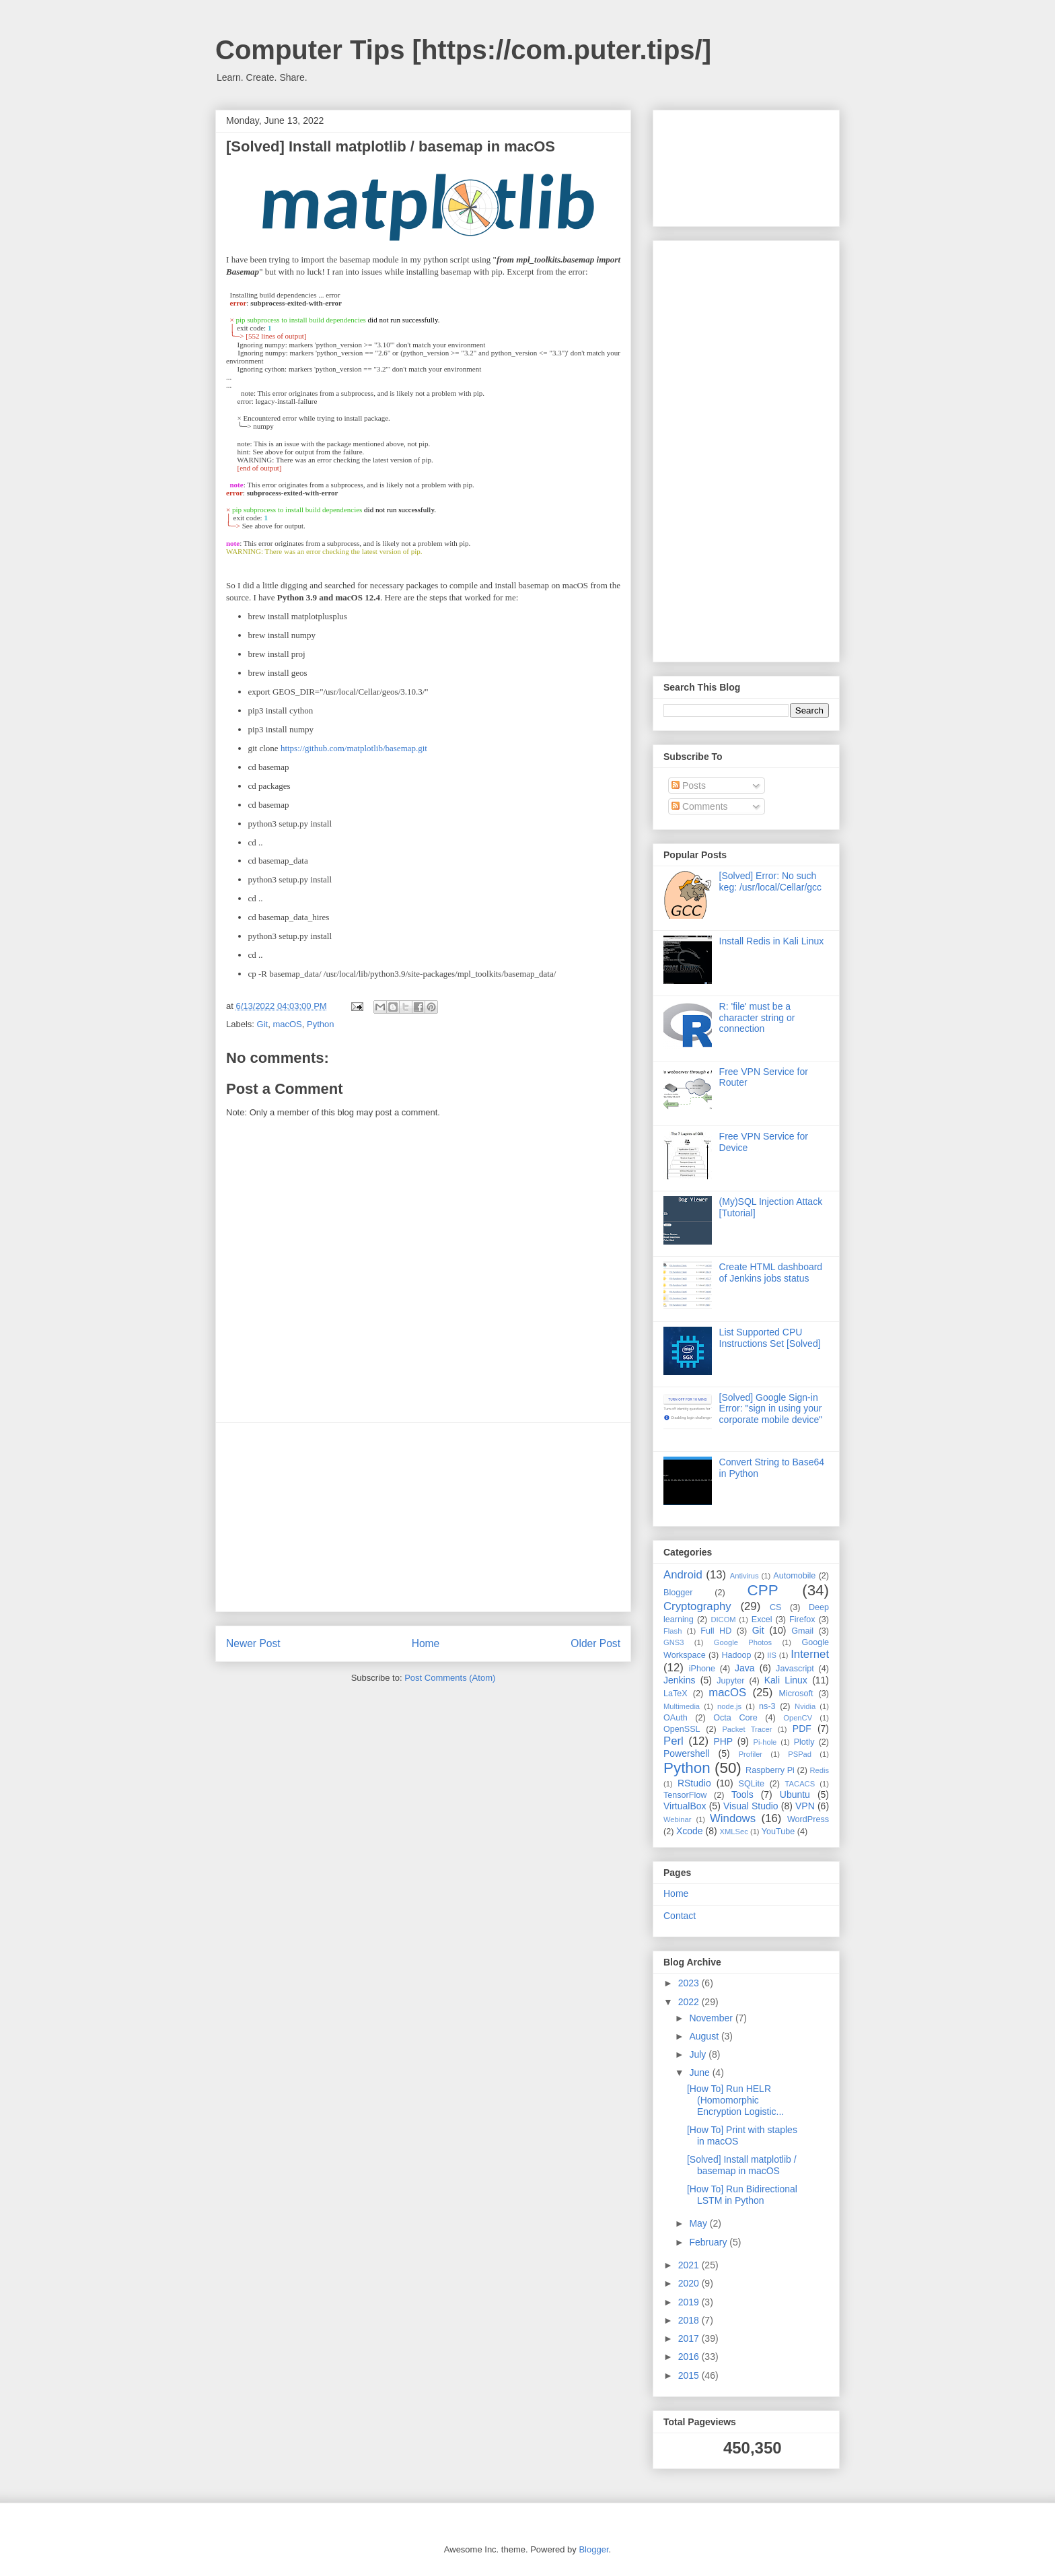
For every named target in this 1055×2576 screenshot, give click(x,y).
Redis (819, 1770)
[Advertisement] (423, 1517)
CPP (763, 1590)
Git (262, 1024)
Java (745, 1668)
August (705, 2036)
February (709, 2242)
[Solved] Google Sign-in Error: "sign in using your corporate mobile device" (771, 1409)
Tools (742, 1794)
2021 (690, 2265)
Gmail (802, 1631)
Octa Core (735, 1717)
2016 (690, 2356)
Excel (762, 1619)
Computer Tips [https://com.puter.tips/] (463, 50)
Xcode (689, 1830)
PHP (723, 1741)
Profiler (750, 1754)
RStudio (694, 1783)
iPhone (702, 1668)
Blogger (677, 1592)
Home (426, 1643)
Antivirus (744, 1576)
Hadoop (736, 1655)
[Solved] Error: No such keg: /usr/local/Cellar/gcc (770, 881)
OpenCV (797, 1718)
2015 (690, 2375)
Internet (810, 1654)
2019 (690, 2302)
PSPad (799, 1754)
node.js (729, 1706)
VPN (805, 1806)
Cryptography (697, 1606)
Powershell (686, 1753)
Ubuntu (795, 1794)
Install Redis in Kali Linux (771, 941)
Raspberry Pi (770, 1770)
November (712, 2018)
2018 (690, 2320)
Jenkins (679, 1680)
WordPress (808, 1819)
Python (320, 1024)
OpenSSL (681, 1729)
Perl (673, 1741)
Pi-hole (765, 1742)
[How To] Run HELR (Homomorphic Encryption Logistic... (735, 2100)
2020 (690, 2283)
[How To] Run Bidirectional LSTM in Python (742, 2195)
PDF (802, 1728)
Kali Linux (785, 1680)
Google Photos (743, 1642)
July (698, 2054)
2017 (690, 2338)
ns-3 (767, 1706)
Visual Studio (750, 1806)
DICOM (723, 1619)
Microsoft (795, 1693)
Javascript (795, 1668)
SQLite (752, 1783)
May (699, 2223)
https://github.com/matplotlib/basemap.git (354, 748)
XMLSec (734, 1831)
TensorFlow (684, 1795)
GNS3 (673, 1642)
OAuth (675, 1717)
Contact (679, 1915)
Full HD (715, 1631)
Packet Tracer (747, 1729)
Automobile (794, 1575)
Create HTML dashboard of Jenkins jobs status (771, 1272)
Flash (672, 1631)
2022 (690, 2001)
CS (776, 1607)
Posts (688, 785)
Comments (699, 806)
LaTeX (675, 1693)
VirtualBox (684, 1806)
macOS (286, 1024)
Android (682, 1574)
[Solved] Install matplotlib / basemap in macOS (742, 2165)
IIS (771, 1655)
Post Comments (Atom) (449, 1678)
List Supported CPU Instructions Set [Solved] (770, 1338)
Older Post (595, 1643)
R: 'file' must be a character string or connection (757, 1018)
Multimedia (681, 1706)
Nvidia (805, 1706)
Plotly (804, 1742)
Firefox (802, 1619)
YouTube (778, 1831)
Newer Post (253, 1643)
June (700, 2072)
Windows (733, 1818)
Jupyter (730, 1680)
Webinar (677, 1819)
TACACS (800, 1784)
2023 (690, 1983)
